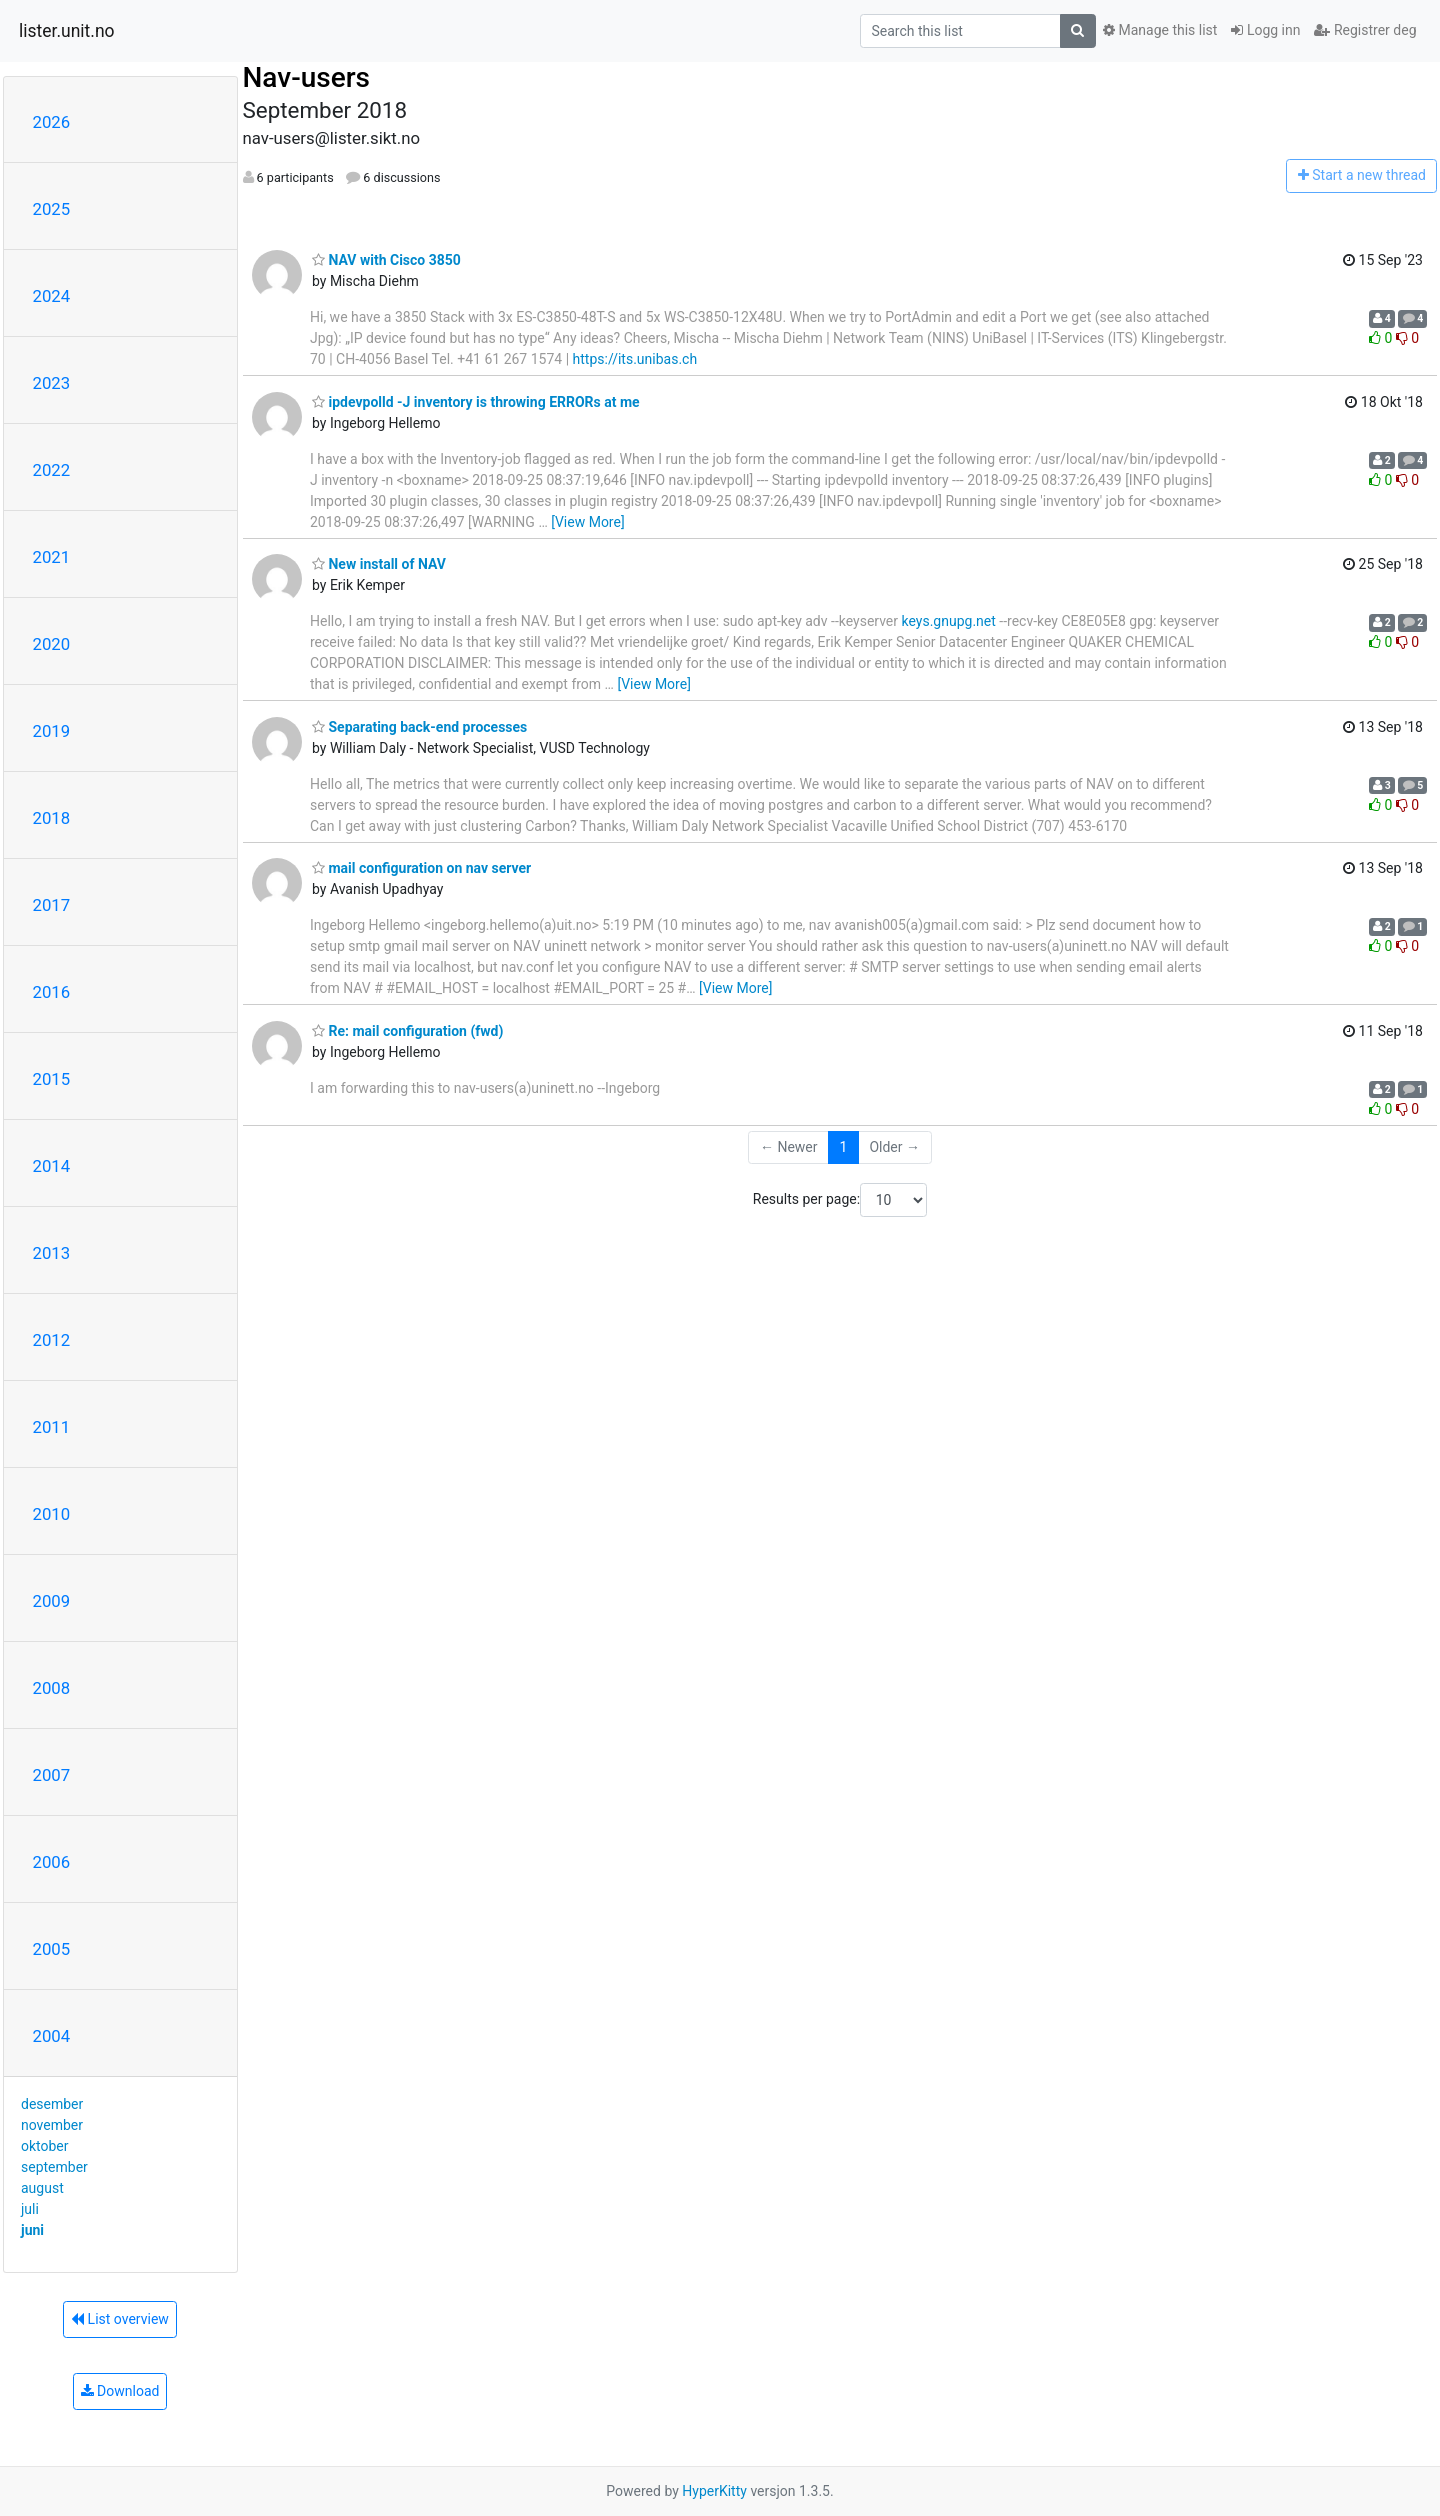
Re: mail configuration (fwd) (407, 1031)
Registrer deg (1365, 30)
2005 (52, 1949)
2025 (52, 209)
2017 (52, 905)
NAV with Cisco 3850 (386, 260)
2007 (52, 1775)
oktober (45, 2146)
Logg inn (1265, 30)
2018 (52, 818)
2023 (52, 383)
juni (32, 2230)
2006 (52, 1862)
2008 (52, 1688)
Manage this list (1160, 30)
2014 (52, 1166)
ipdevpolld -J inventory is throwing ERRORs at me (476, 402)
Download (120, 2391)
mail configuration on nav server (421, 868)
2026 (52, 122)
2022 (52, 470)
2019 (52, 731)
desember (52, 2104)
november (52, 2125)
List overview (120, 2319)
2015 (52, 1079)
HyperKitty (714, 2491)
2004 (52, 2036)
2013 (52, 1253)
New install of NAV (379, 564)
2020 (52, 644)
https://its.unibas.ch (635, 359)
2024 (52, 296)
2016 (52, 992)
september (54, 2167)
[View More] (587, 522)
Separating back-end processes (419, 727)
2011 (52, 1427)
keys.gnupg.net (949, 621)
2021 (52, 557)
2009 (52, 1601)
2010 (52, 1514)
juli (30, 2209)
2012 (52, 1340)
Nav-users (306, 77)
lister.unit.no (67, 31)
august (42, 2188)
